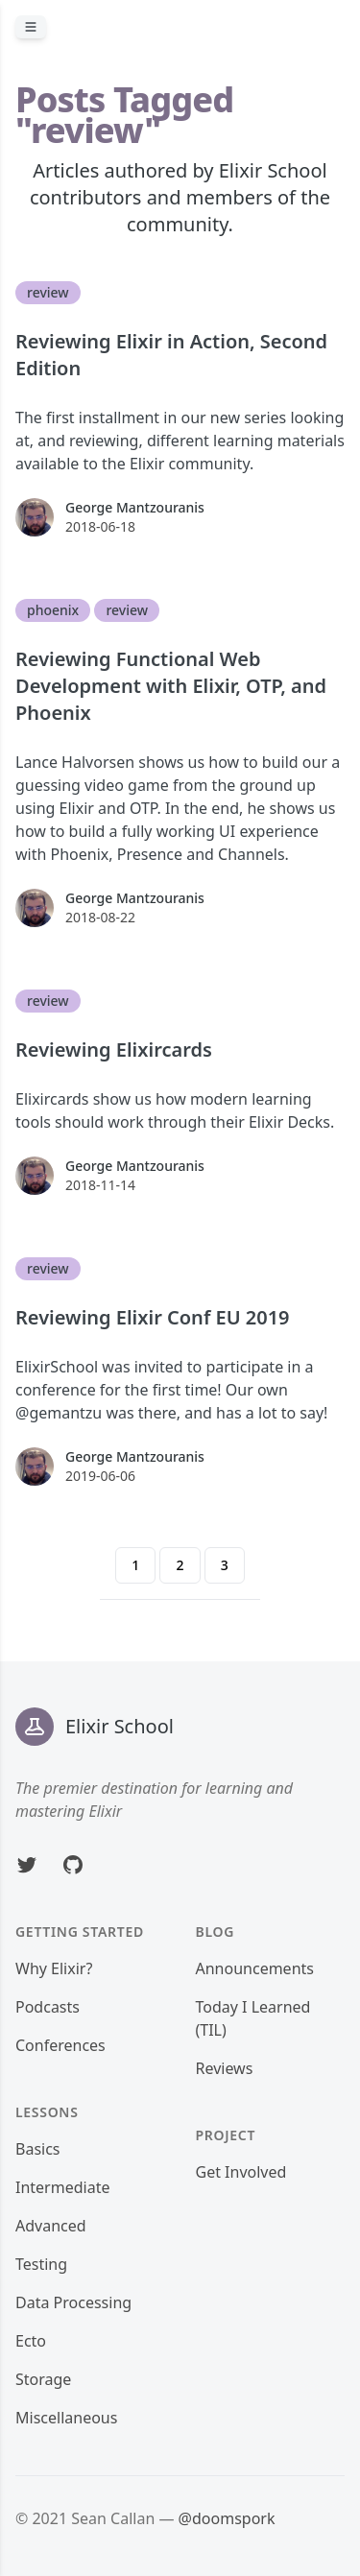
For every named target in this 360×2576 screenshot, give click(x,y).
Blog (215, 1931)
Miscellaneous (66, 2417)
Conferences (60, 2045)
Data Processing (73, 2302)
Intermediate (62, 2187)
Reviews (224, 2068)
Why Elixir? (53, 1968)
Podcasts (47, 2006)
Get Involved (241, 2171)
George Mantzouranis (134, 507)
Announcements (255, 1968)
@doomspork (227, 2518)
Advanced (50, 2225)
